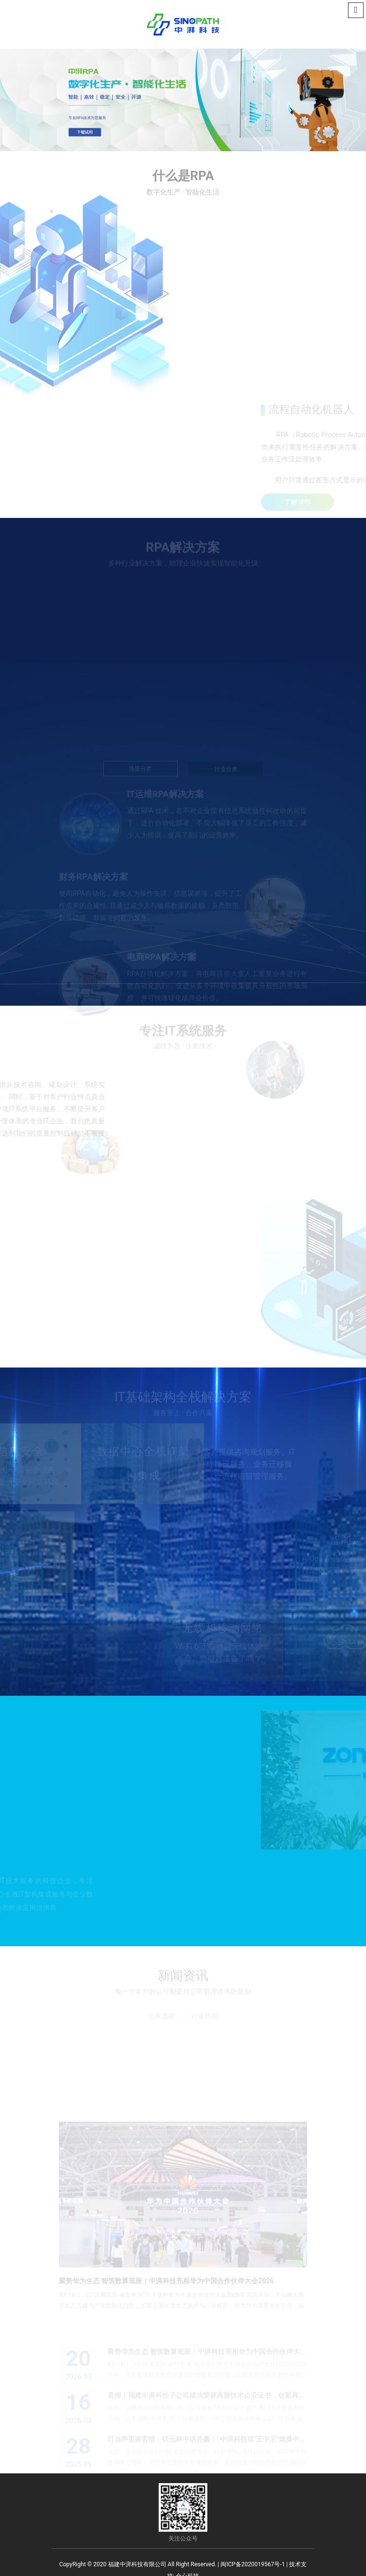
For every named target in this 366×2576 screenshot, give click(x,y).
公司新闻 (161, 2017)
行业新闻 (204, 2017)
